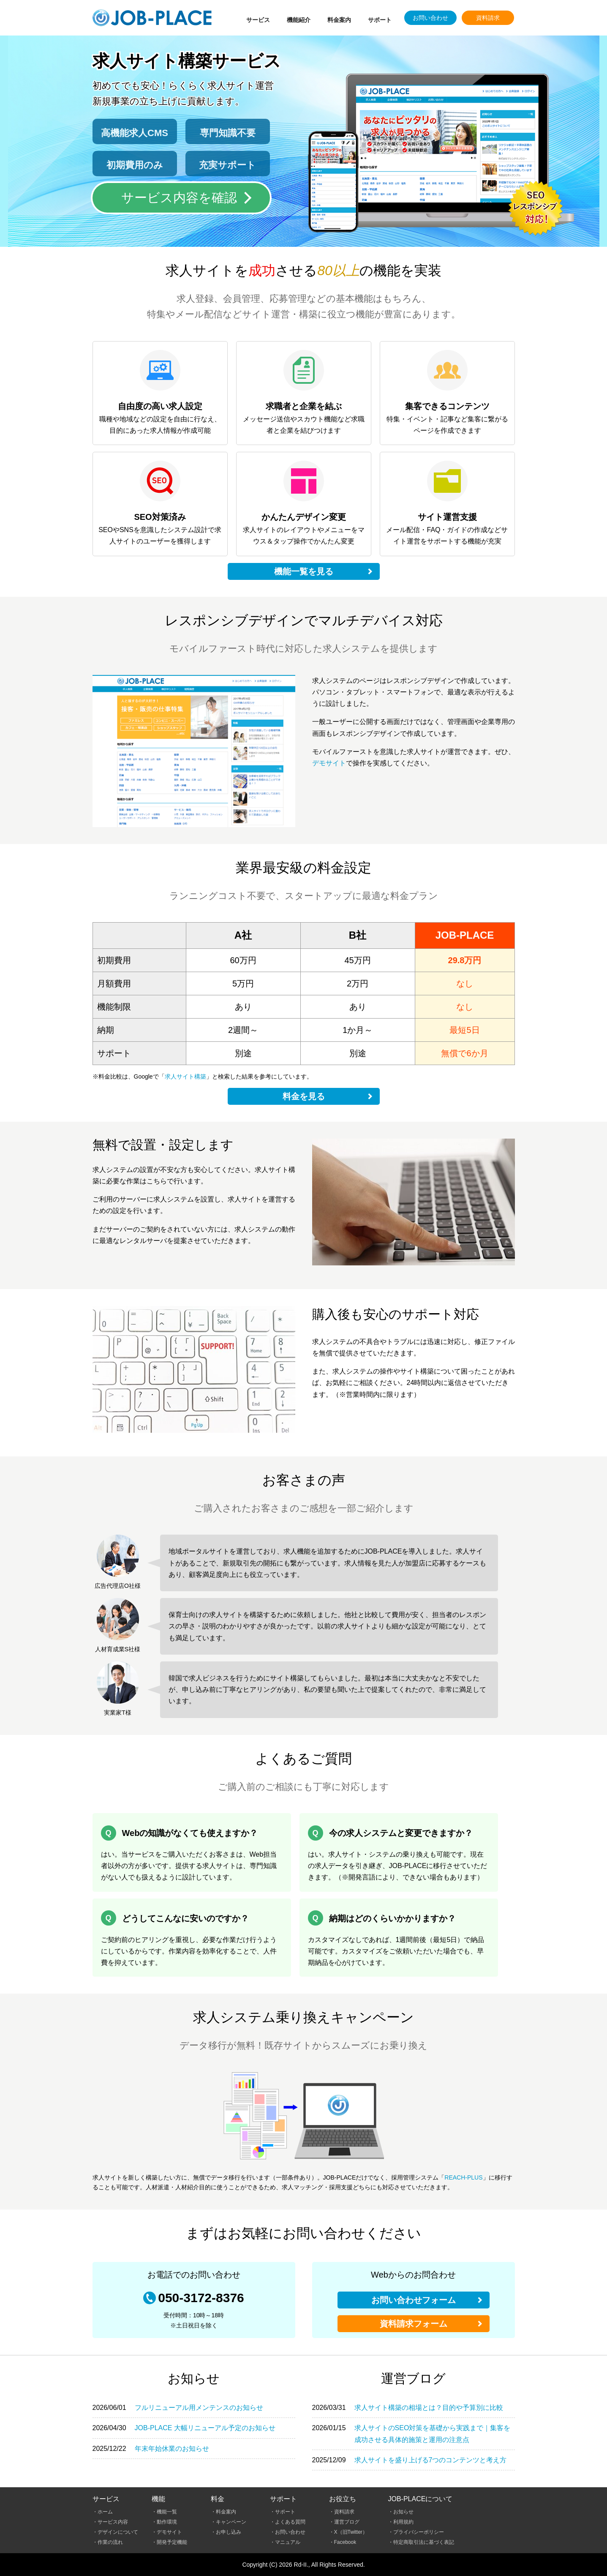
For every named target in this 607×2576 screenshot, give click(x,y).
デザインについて (118, 2532)
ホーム (105, 2512)
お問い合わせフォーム (413, 2300)
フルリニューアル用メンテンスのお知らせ (199, 2407)
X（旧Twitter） (350, 2532)
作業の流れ (110, 2542)
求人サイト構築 (185, 1076)
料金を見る (304, 1096)
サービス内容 (113, 2522)
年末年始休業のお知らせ (172, 2448)
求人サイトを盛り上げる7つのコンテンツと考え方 (430, 2460)
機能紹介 (298, 19)
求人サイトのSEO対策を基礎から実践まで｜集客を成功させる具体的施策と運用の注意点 (432, 2433)
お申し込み (228, 2532)
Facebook (345, 2542)
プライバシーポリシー (418, 2532)
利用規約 (403, 2522)
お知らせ (403, 2512)
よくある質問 (290, 2522)
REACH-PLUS (463, 2177)
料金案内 (339, 19)
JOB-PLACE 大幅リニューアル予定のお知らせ (205, 2427)
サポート (380, 19)
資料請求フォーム (413, 2323)
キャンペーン (231, 2522)
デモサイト (329, 763)
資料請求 (488, 17)
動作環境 (167, 2522)
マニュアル (287, 2542)
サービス (258, 19)
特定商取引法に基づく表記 (423, 2542)
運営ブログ (346, 2522)
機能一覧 (167, 2512)
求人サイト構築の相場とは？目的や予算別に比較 (428, 2407)
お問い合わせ (430, 17)
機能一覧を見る (303, 571)
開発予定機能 (172, 2542)
